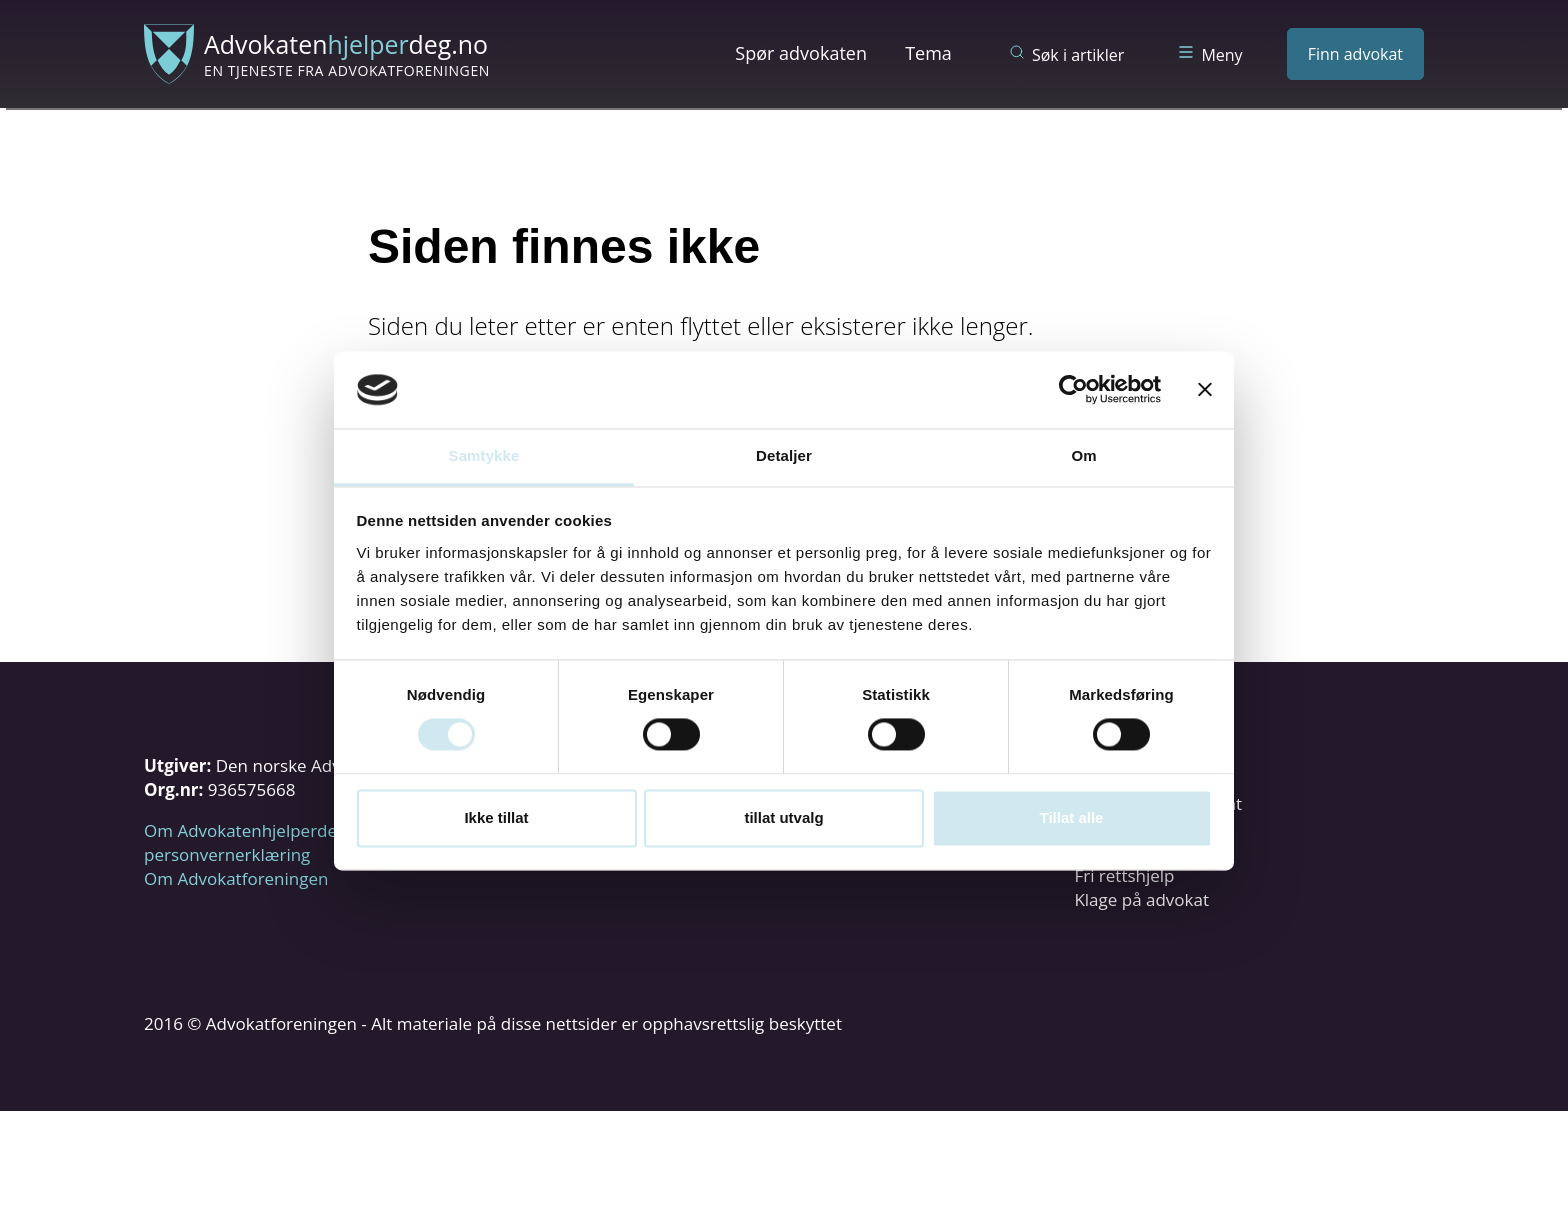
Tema (928, 53)
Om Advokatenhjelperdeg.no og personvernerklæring (269, 842)
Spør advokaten (801, 53)
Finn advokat (1355, 54)
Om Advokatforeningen (236, 878)
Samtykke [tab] (484, 455)
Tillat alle (1072, 817)
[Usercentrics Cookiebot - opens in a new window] (1073, 390)
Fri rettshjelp (1124, 875)
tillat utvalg (783, 817)
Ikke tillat (496, 817)
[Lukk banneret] (1205, 390)
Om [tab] (1083, 455)
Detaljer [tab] (784, 455)
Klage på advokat (1141, 899)
